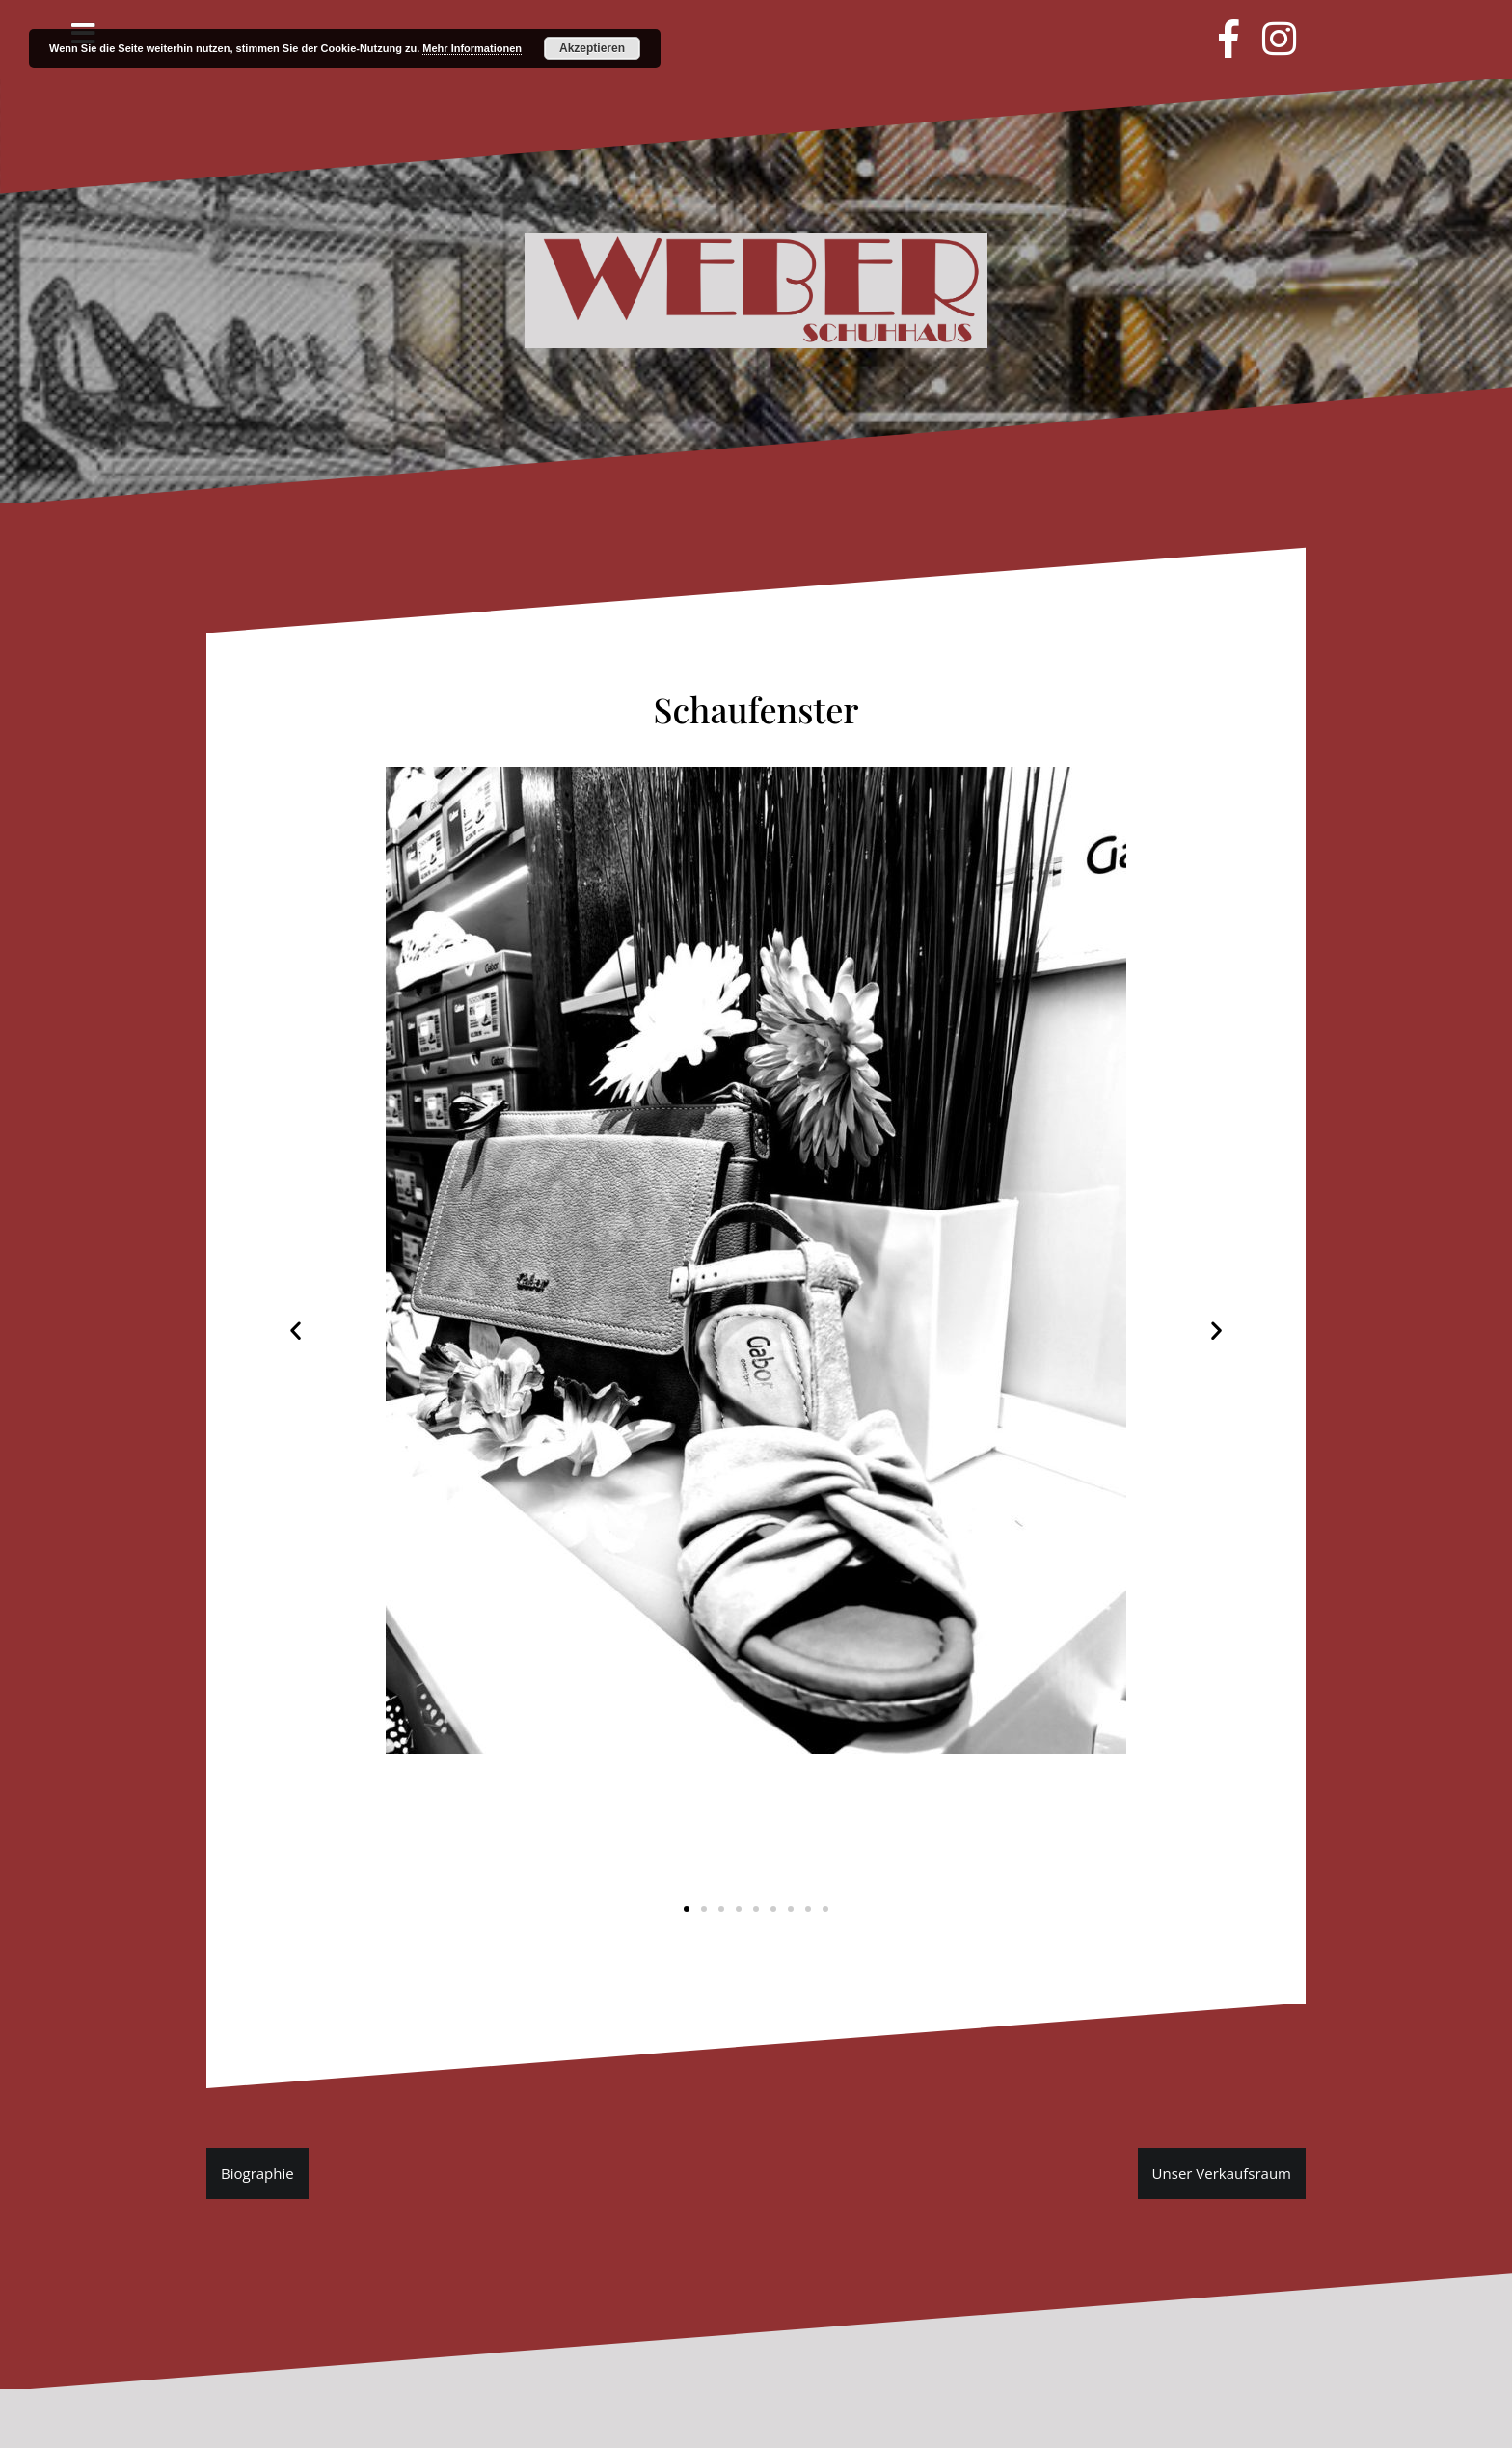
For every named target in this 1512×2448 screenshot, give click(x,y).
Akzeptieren (592, 48)
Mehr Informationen (472, 48)
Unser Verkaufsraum (1221, 2173)
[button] (686, 1909)
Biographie (257, 2173)
